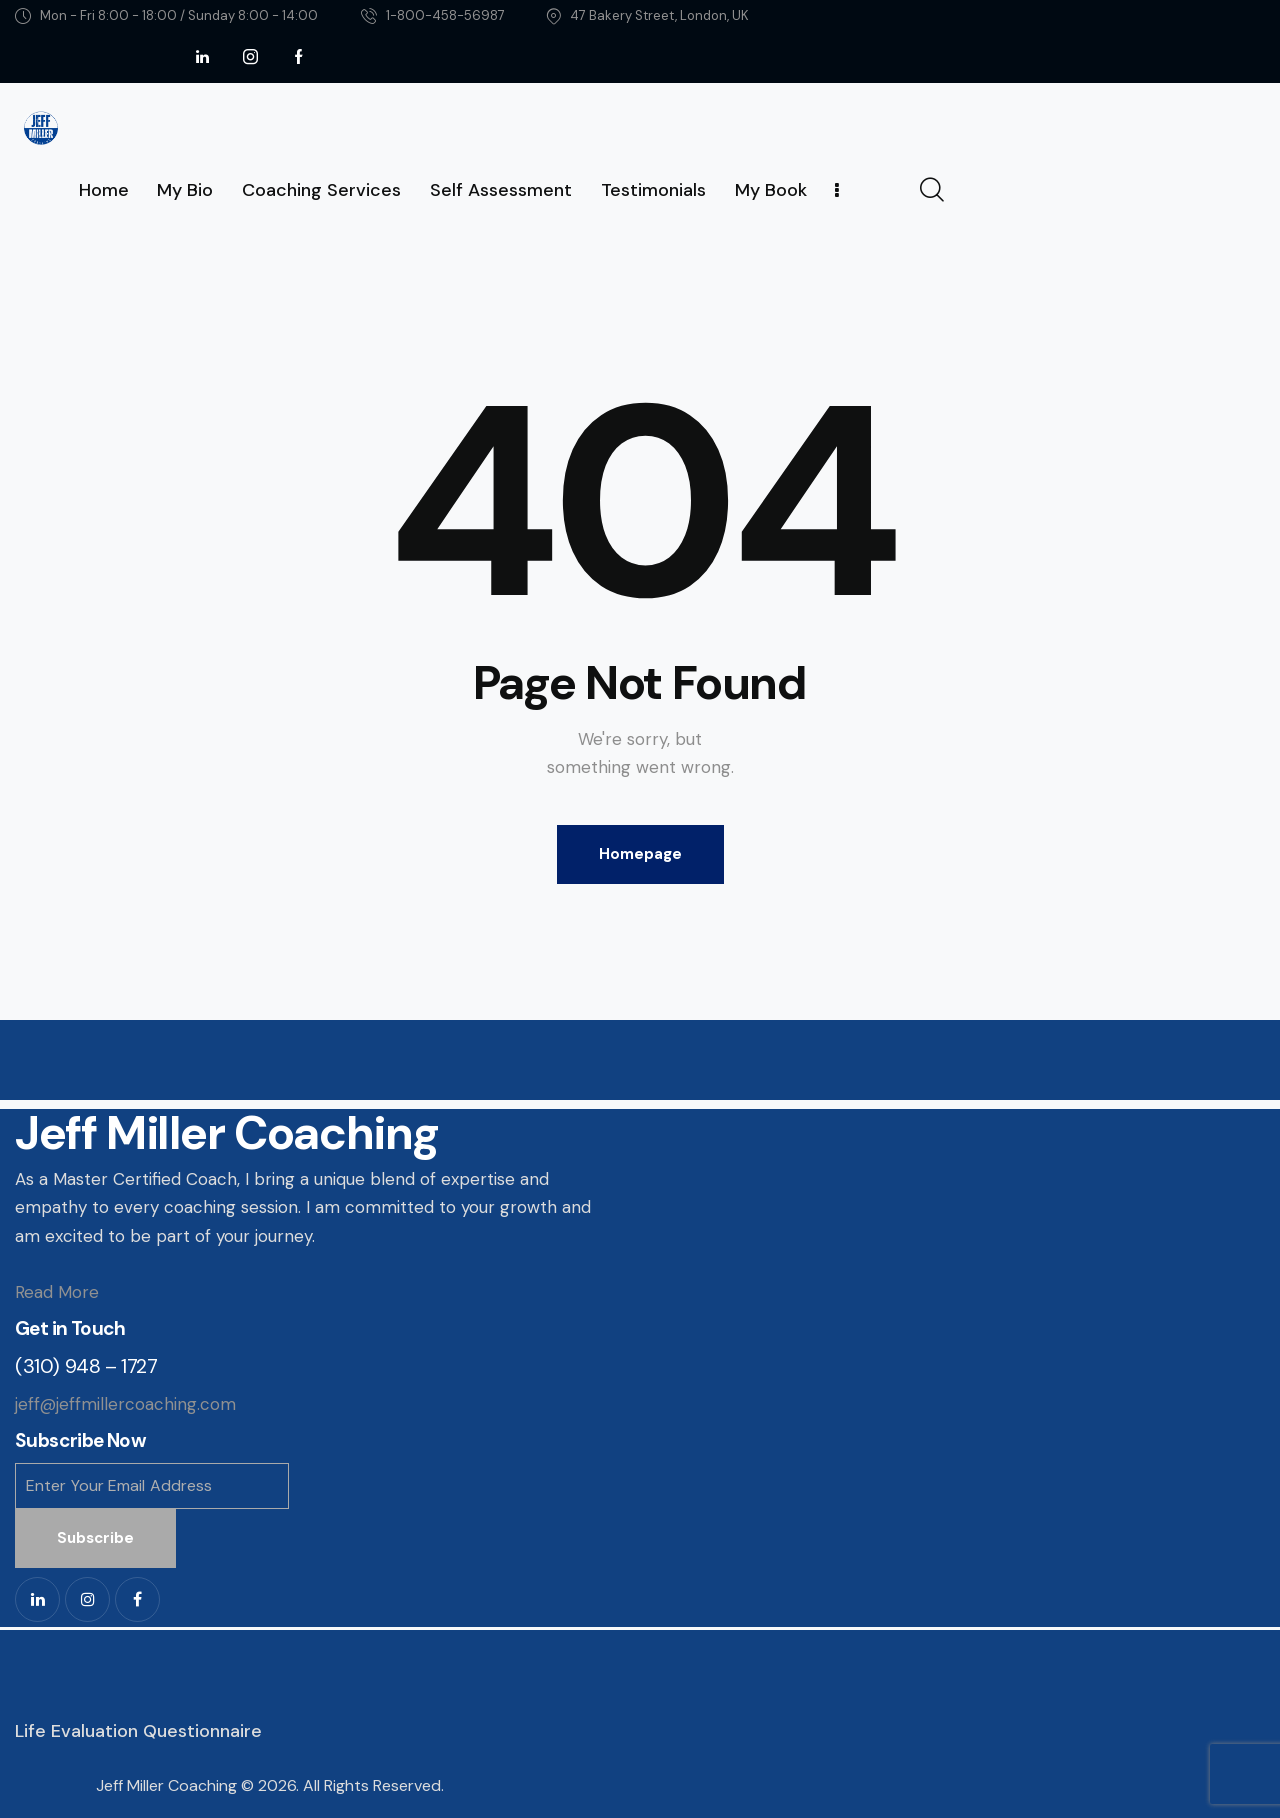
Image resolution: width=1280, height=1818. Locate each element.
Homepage (640, 854)
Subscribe (95, 1538)
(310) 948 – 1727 (86, 1366)
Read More (57, 1292)
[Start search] (930, 191)
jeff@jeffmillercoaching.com (125, 1404)
